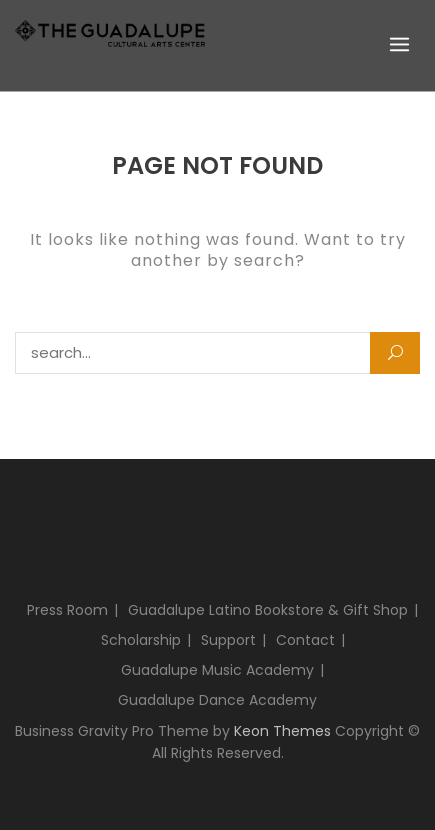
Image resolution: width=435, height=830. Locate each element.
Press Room (67, 610)
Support (228, 640)
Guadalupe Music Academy (217, 670)
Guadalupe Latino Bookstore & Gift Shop (268, 610)
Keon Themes (282, 731)
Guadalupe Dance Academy (217, 700)
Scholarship (141, 640)
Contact (305, 640)
